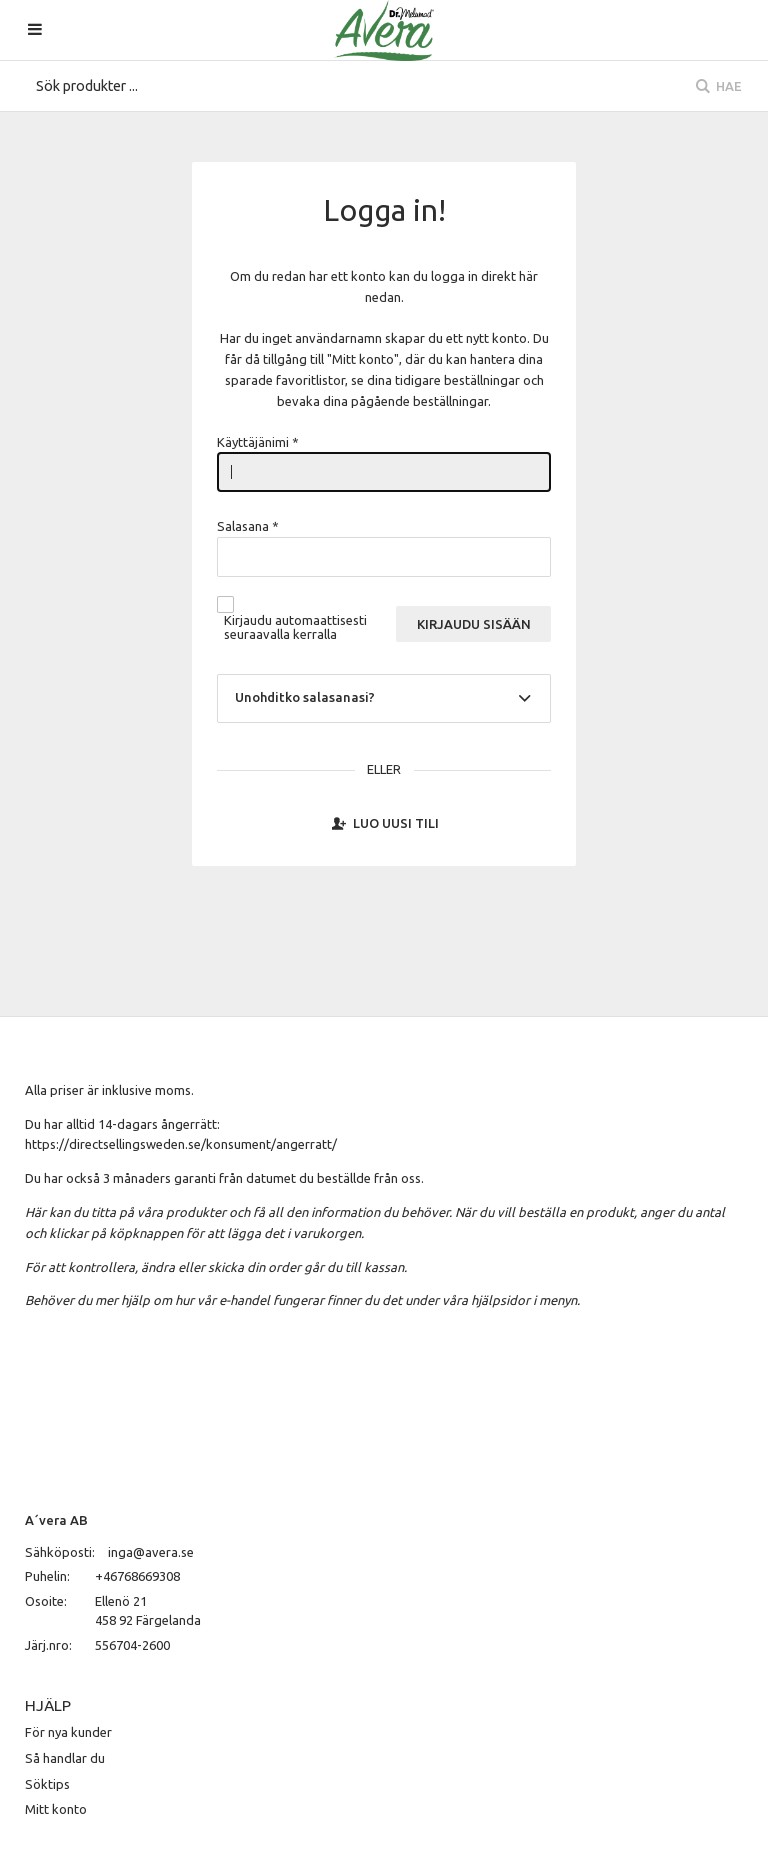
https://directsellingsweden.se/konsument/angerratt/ (181, 1144)
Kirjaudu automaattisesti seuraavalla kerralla (295, 627)
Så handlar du (65, 1758)
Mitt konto (56, 1809)
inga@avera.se (151, 1552)
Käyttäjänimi (258, 442)
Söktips (47, 1784)
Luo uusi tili (383, 823)
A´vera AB (56, 1520)
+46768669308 (137, 1576)
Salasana (248, 526)
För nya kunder (68, 1732)
